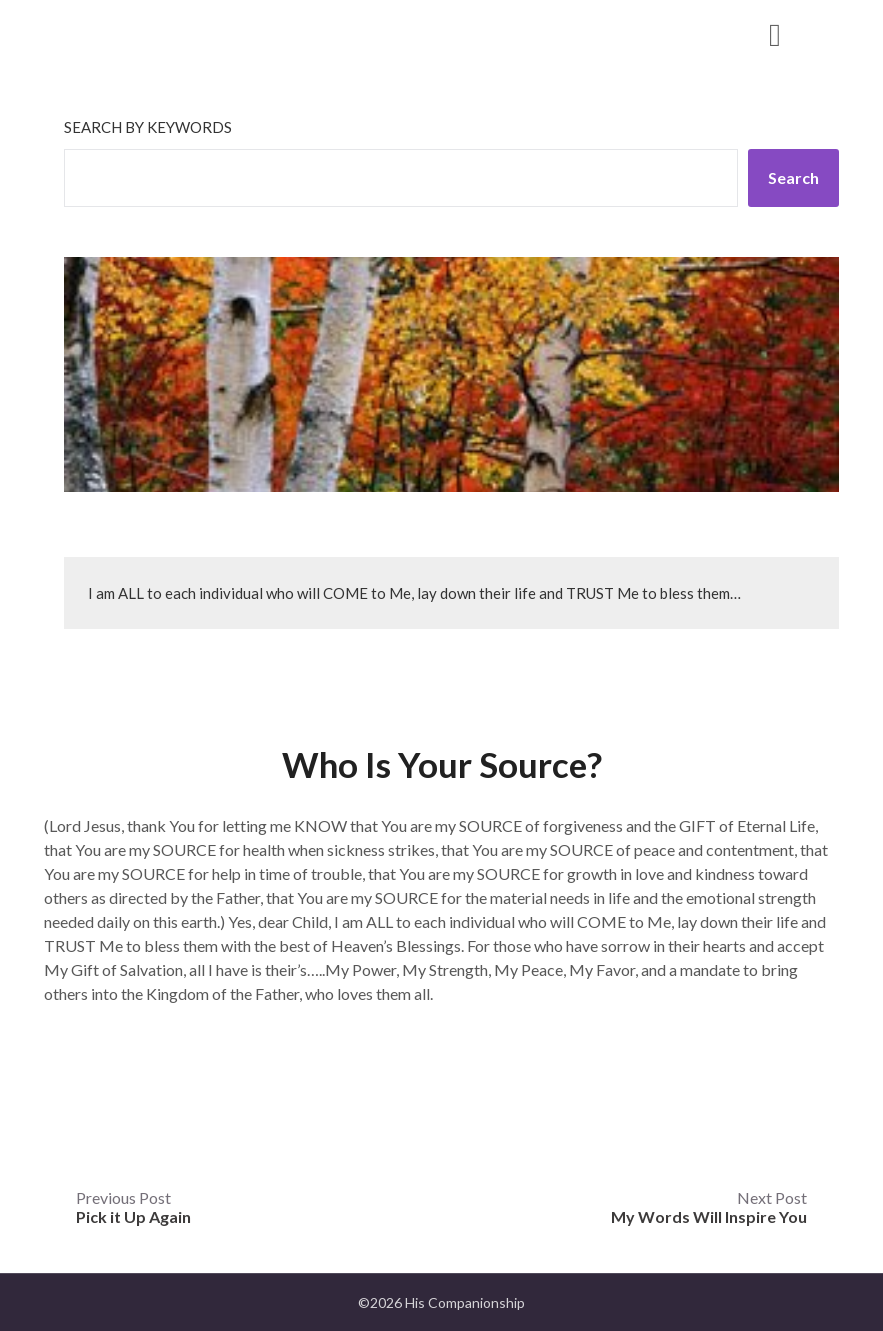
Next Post (709, 1207)
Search (793, 177)
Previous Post (133, 1207)
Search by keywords (148, 127)
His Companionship (177, 33)
